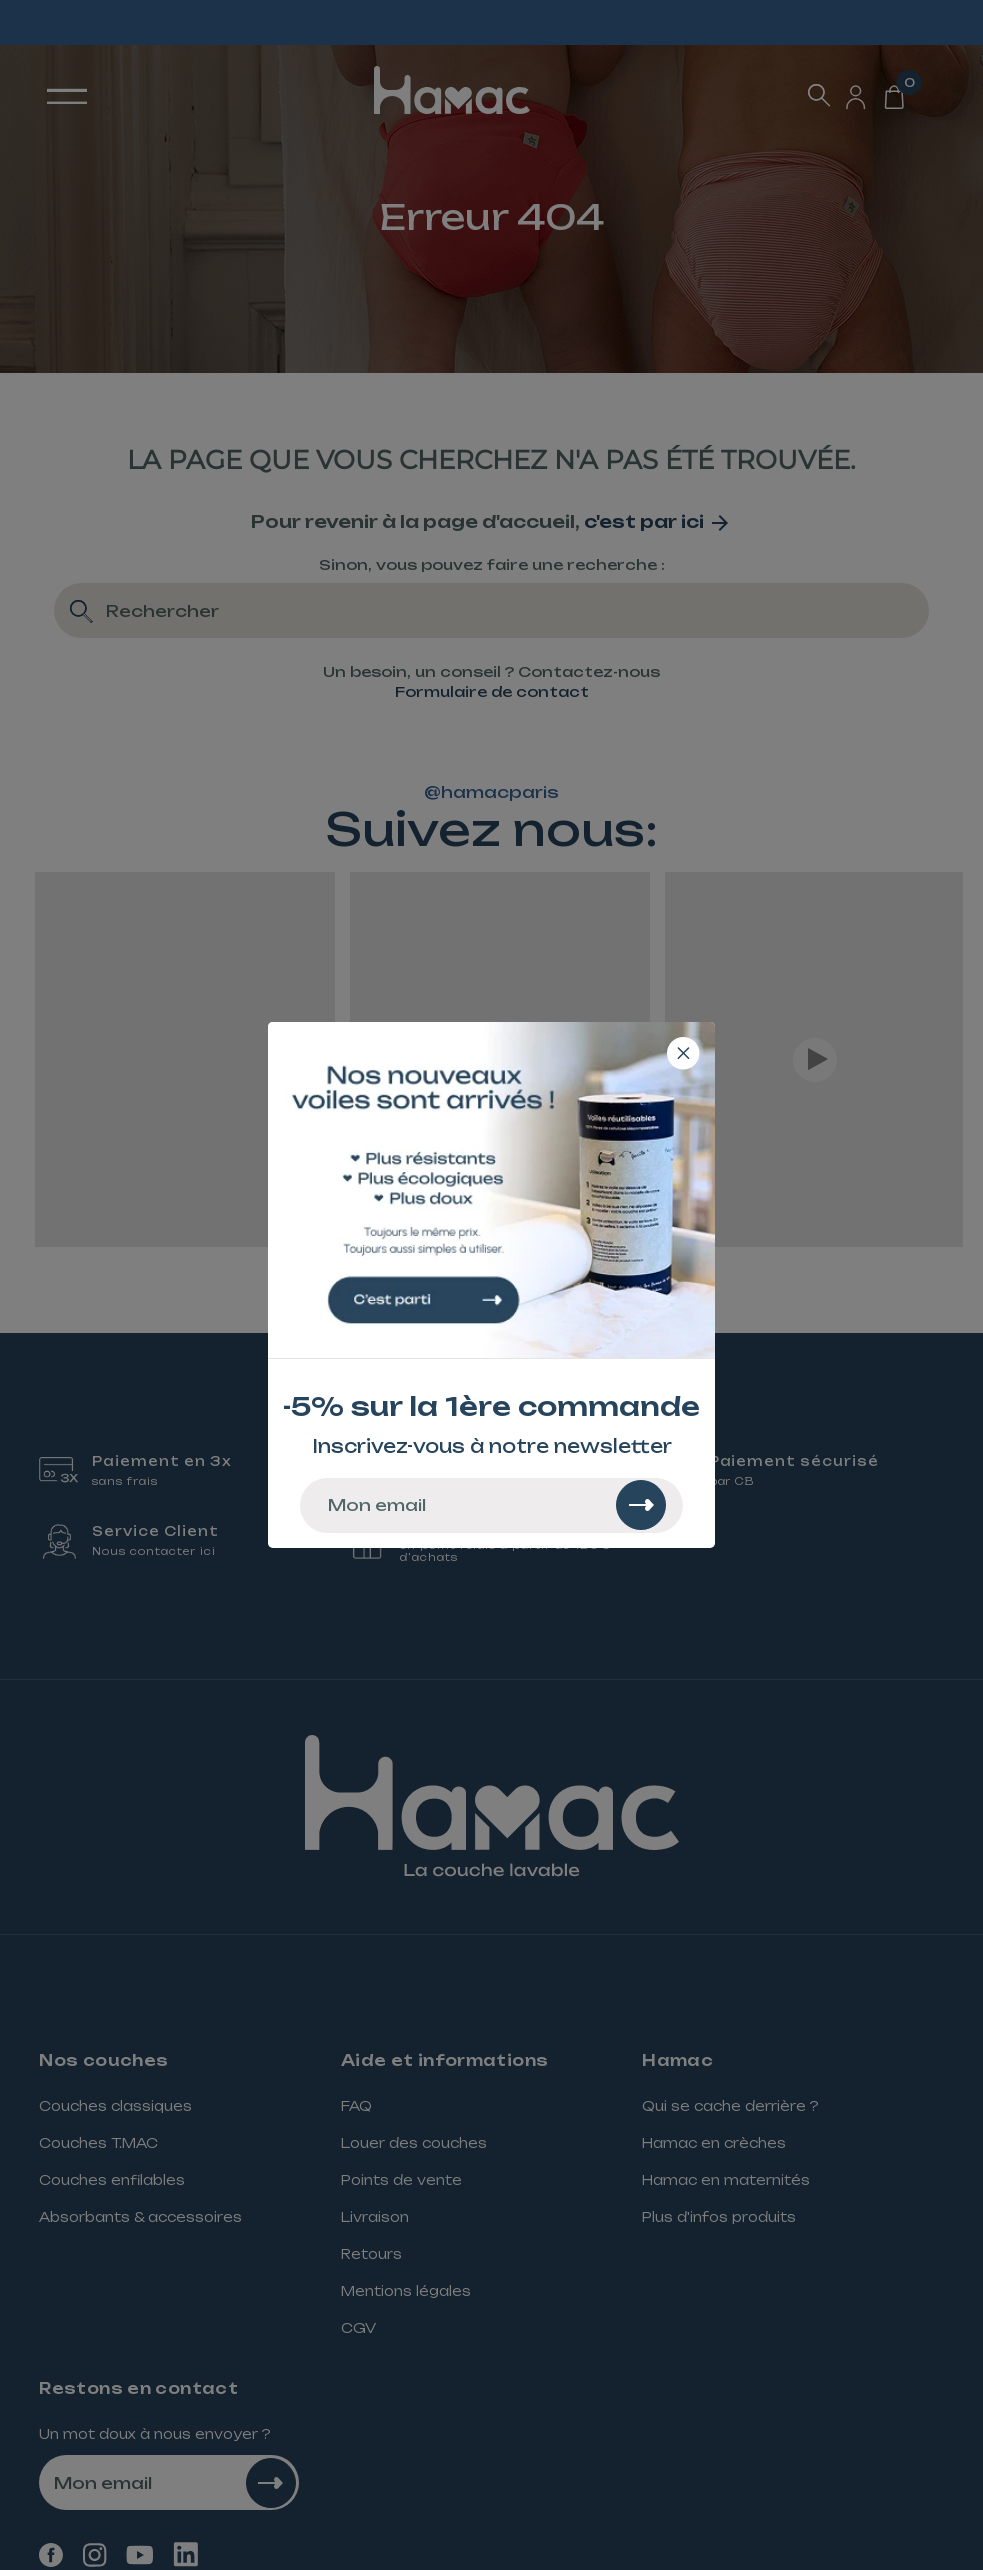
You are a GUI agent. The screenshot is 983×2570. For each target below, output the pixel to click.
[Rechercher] (641, 1505)
